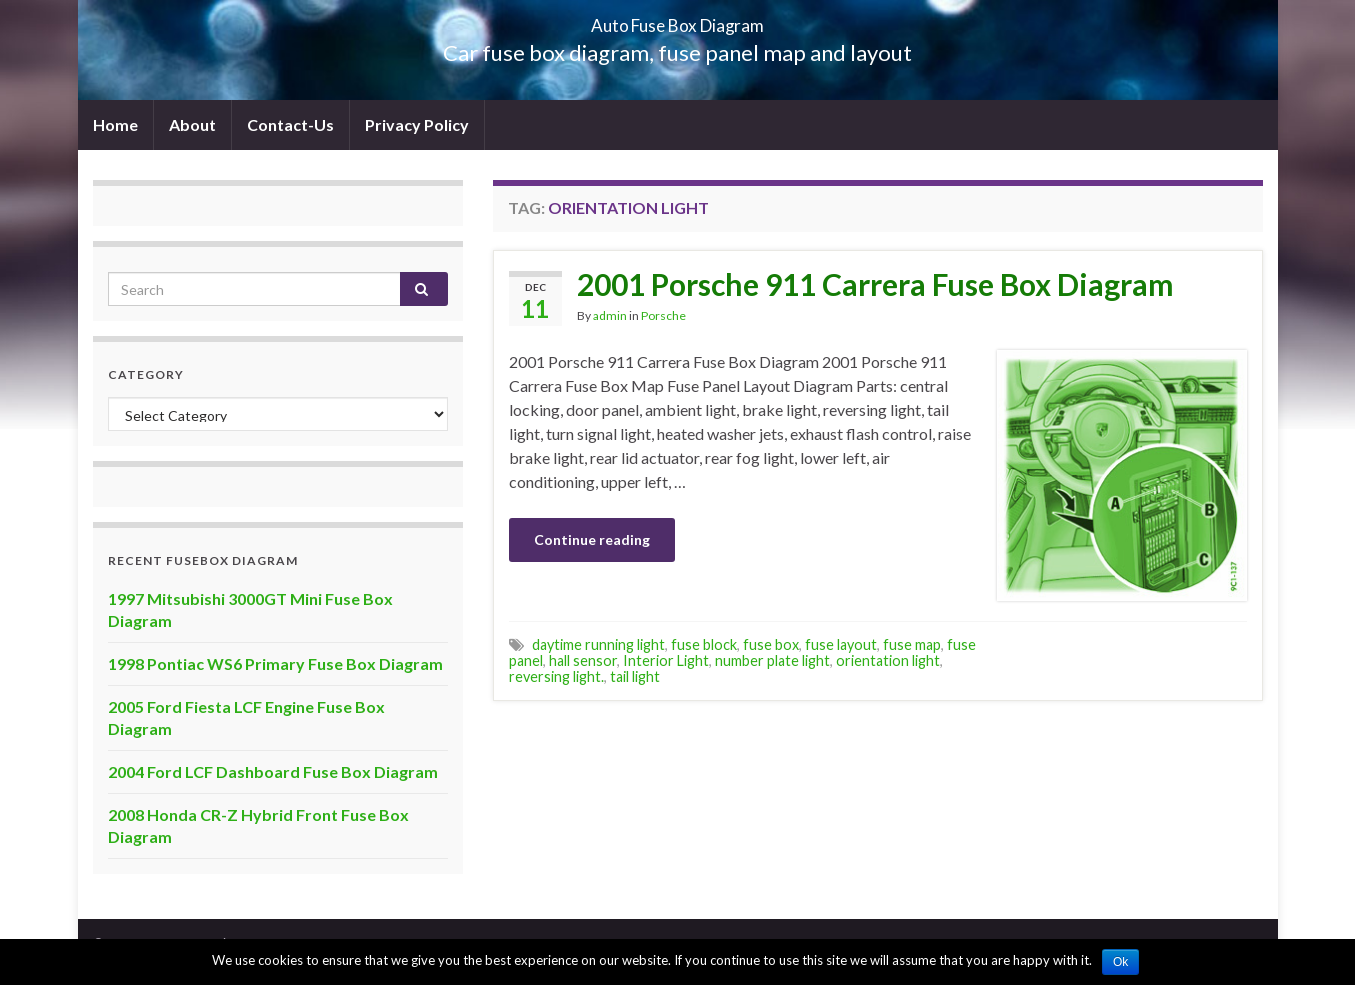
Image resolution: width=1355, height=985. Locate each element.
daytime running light (598, 644)
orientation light (888, 660)
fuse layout (841, 644)
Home (115, 124)
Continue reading (592, 539)
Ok (1120, 962)
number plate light (772, 660)
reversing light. (556, 676)
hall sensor (583, 660)
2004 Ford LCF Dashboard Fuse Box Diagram (273, 771)
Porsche (663, 315)
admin (610, 315)
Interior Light (666, 660)
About (192, 124)
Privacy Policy (417, 124)
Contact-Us (290, 124)
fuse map (912, 644)
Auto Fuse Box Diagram (677, 19)
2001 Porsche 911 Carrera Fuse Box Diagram (875, 284)
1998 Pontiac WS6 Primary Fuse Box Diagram (275, 663)
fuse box (771, 644)
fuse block (704, 644)
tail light (635, 676)
